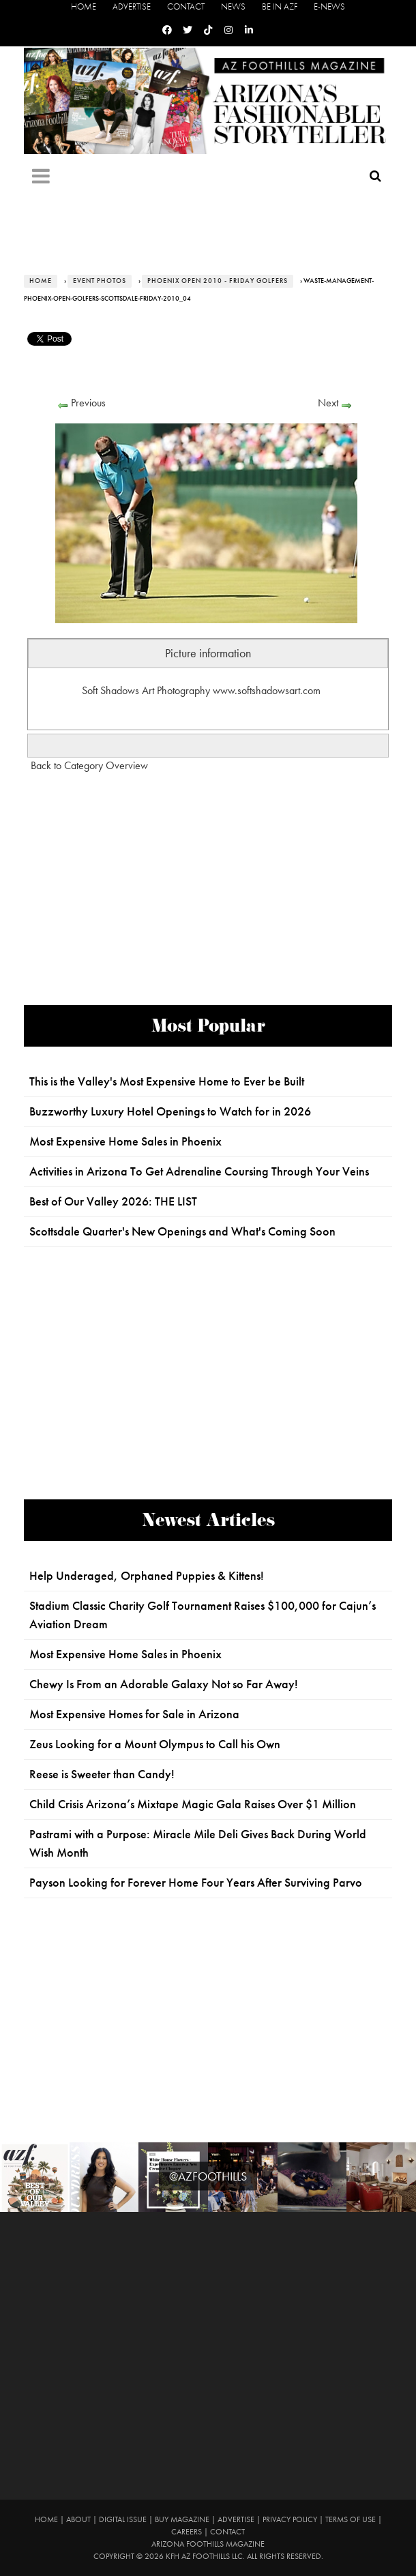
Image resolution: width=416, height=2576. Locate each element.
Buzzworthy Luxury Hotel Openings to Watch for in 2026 (170, 1111)
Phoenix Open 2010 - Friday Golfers (217, 281)
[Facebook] (167, 30)
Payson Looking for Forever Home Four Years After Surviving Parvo (195, 1882)
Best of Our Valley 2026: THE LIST (113, 1201)
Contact (186, 6)
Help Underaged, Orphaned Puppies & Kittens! (146, 1575)
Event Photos (99, 281)
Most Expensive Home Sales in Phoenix (125, 1141)
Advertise (132, 6)
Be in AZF (279, 6)
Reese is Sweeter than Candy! (102, 1774)
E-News (329, 6)
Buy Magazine (182, 2519)
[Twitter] (187, 30)
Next (328, 402)
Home (83, 6)
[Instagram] (228, 30)
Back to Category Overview (89, 765)
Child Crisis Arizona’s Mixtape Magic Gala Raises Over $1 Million (192, 1804)
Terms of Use (350, 2519)
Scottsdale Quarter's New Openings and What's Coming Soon (182, 1231)
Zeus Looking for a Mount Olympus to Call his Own (154, 1744)
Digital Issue (123, 2519)
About (78, 2519)
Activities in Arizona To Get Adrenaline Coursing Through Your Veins (199, 1171)
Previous (88, 402)
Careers (186, 2531)
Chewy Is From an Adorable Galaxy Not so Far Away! (163, 1684)
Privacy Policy (290, 2519)
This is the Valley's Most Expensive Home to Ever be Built (166, 1081)
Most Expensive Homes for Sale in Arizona (134, 1714)
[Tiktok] (208, 30)
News (233, 6)
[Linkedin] (249, 30)
